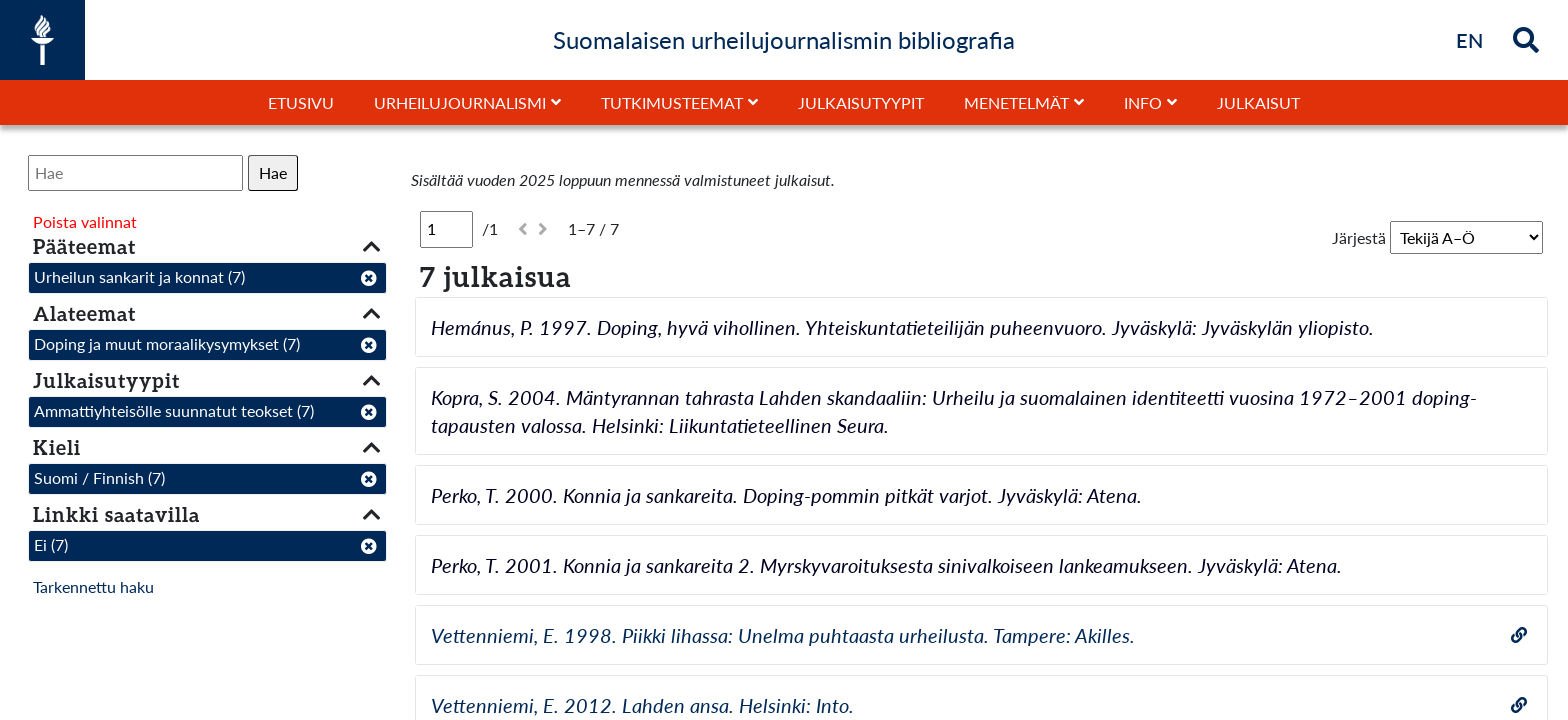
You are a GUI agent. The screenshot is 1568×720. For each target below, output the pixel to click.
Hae (273, 172)
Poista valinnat (85, 221)
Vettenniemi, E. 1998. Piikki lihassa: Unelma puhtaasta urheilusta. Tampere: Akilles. (783, 635)
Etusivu (301, 102)
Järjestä (1359, 237)
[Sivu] (446, 229)
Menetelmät (1016, 102)
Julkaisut (1258, 102)
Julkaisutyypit (861, 102)
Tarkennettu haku (93, 586)
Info (1143, 102)
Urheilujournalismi (460, 102)
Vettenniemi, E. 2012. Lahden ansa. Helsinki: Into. (642, 705)
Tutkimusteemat (672, 102)
